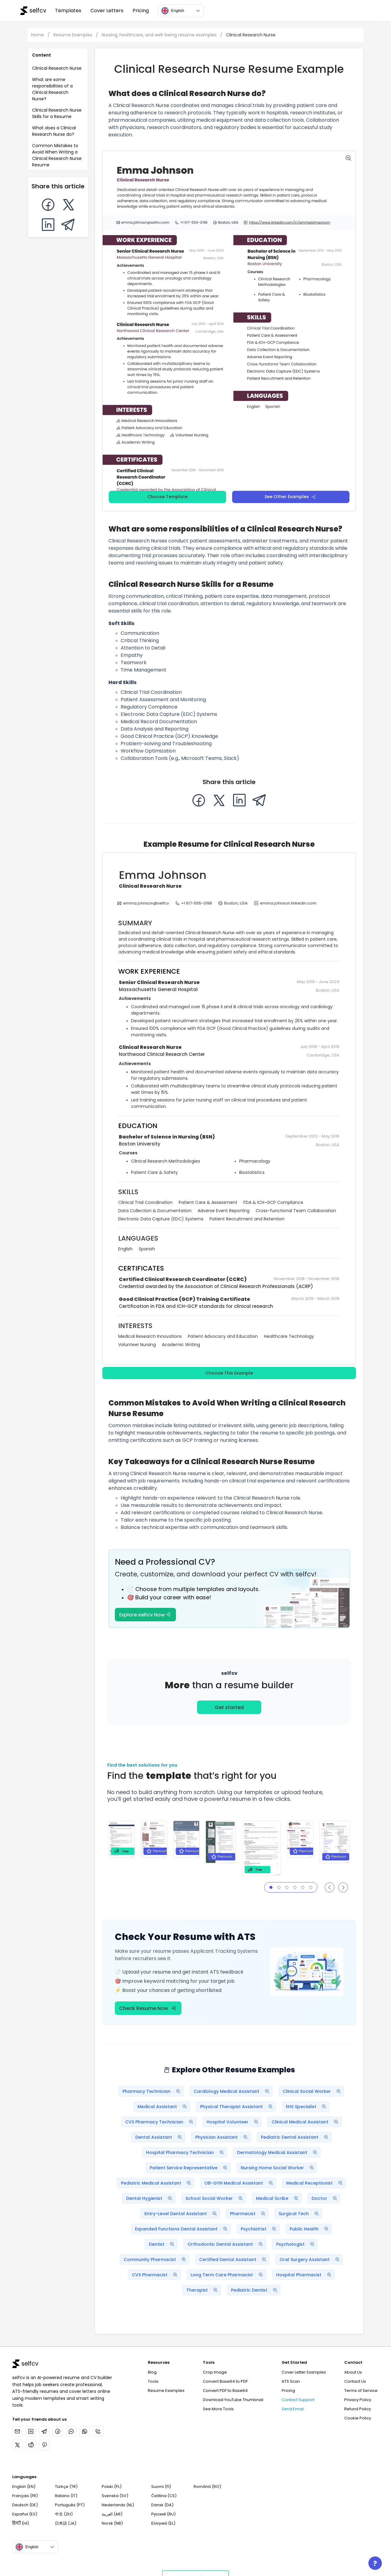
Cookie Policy (357, 2418)
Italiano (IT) (66, 2495)
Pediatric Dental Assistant (296, 2137)
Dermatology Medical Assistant (278, 2152)
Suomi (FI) (161, 2486)
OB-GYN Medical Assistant (240, 2183)
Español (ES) (24, 2514)
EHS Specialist (307, 2107)
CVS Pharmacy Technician (160, 2122)
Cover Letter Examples (304, 2372)
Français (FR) (25, 2495)
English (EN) (23, 2486)
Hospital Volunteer (233, 2122)
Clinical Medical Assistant (306, 2122)
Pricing (141, 10)
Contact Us (355, 2381)
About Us (353, 2372)
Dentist (163, 2244)
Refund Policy (357, 2409)
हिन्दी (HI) (20, 2523)
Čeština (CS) (164, 2495)
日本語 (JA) (65, 2523)
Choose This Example (229, 1373)
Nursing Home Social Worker (279, 2168)
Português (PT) (70, 2505)
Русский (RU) (163, 2514)
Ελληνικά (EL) (163, 2523)
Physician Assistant (222, 2137)
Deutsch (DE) (25, 2505)
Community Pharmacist (156, 2259)
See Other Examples (290, 497)
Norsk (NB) (112, 2523)
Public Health (310, 2229)
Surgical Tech (300, 2214)
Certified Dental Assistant (234, 2259)
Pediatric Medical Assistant (157, 2183)
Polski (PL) (112, 2486)
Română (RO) (207, 2486)
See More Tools (218, 2409)
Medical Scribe (278, 2198)
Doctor (326, 2198)
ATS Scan (291, 2381)
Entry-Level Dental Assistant (182, 2214)
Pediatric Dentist (255, 2290)
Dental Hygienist (150, 2198)
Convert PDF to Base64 (225, 2390)
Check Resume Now (147, 2008)
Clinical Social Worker (313, 2091)
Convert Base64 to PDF (225, 2381)
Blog (152, 2372)
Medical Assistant (163, 2107)
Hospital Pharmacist (305, 2275)
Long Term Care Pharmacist (228, 2275)
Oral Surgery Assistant (311, 2259)
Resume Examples (73, 34)
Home (37, 34)
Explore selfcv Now (145, 1614)
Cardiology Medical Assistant (233, 2091)
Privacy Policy (357, 2399)
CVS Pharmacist (156, 2275)
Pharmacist (249, 2214)
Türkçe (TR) (66, 2486)
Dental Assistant (160, 2137)
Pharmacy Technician (152, 2091)
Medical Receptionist (315, 2183)
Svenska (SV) (115, 2495)
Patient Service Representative (190, 2168)
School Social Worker (215, 2198)
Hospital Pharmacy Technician (186, 2152)
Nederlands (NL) (118, 2505)
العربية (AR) (112, 2514)
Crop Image (215, 2372)
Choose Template (167, 497)
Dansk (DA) (162, 2505)
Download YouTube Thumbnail (233, 2399)
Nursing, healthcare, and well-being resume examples (160, 34)
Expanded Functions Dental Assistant (182, 2229)
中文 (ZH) (64, 2514)
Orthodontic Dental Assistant (227, 2244)
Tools (153, 2381)
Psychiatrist (260, 2229)
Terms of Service (361, 2390)
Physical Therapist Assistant (238, 2107)
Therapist (203, 2290)
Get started (229, 1707)
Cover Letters (106, 10)
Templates (68, 10)
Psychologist (296, 2244)
